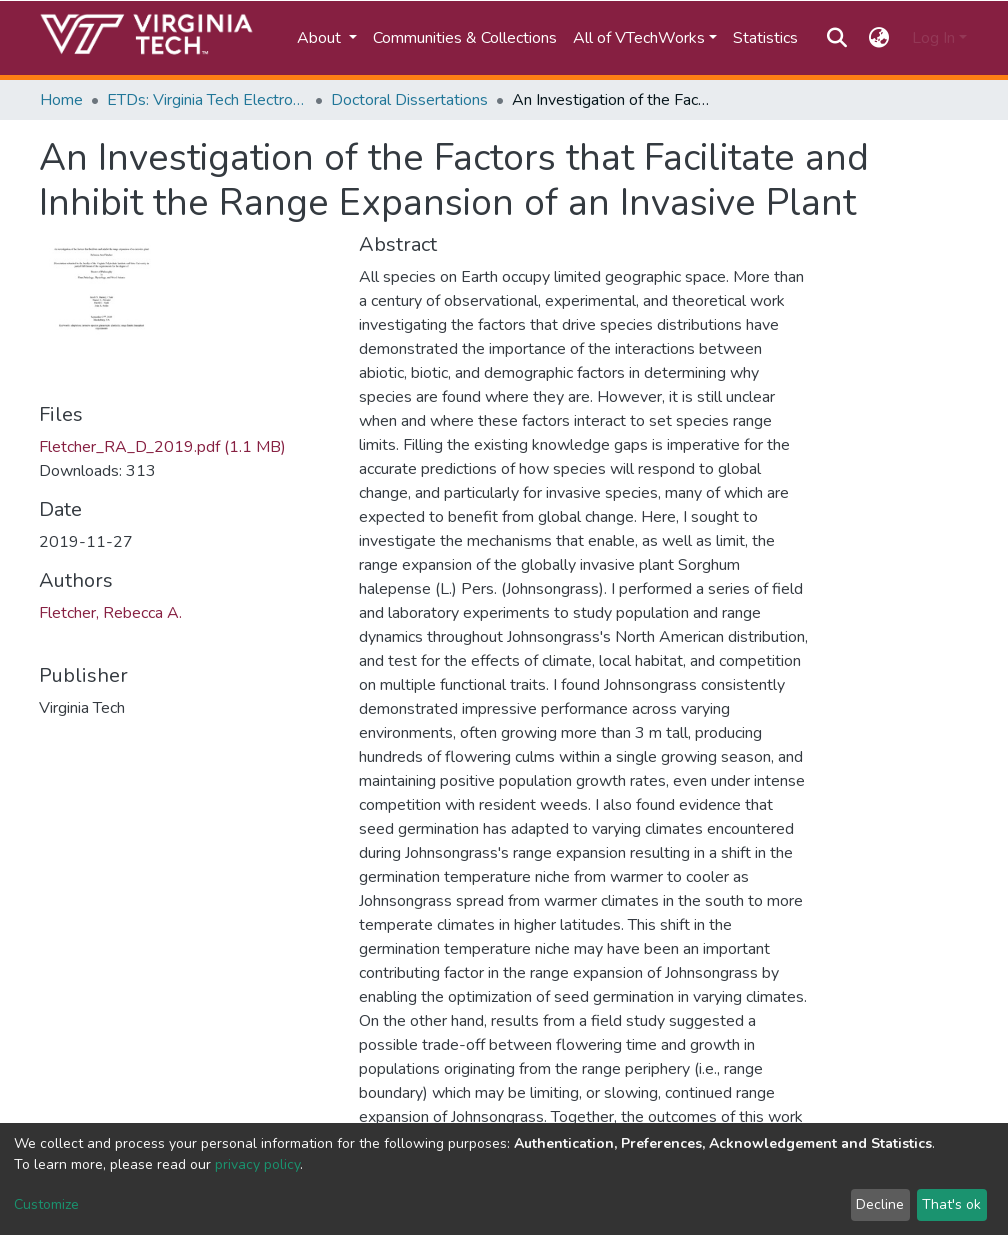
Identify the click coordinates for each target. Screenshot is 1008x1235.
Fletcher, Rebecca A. (110, 613)
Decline (880, 1204)
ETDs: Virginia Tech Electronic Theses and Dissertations (207, 100)
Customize (46, 1204)
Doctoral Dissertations (409, 100)
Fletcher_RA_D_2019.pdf (162, 447)
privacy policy (257, 1164)
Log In (933, 38)
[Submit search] (836, 38)
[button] (879, 38)
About (321, 38)
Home (61, 100)
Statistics (765, 38)
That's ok (951, 1204)
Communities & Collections (465, 38)
